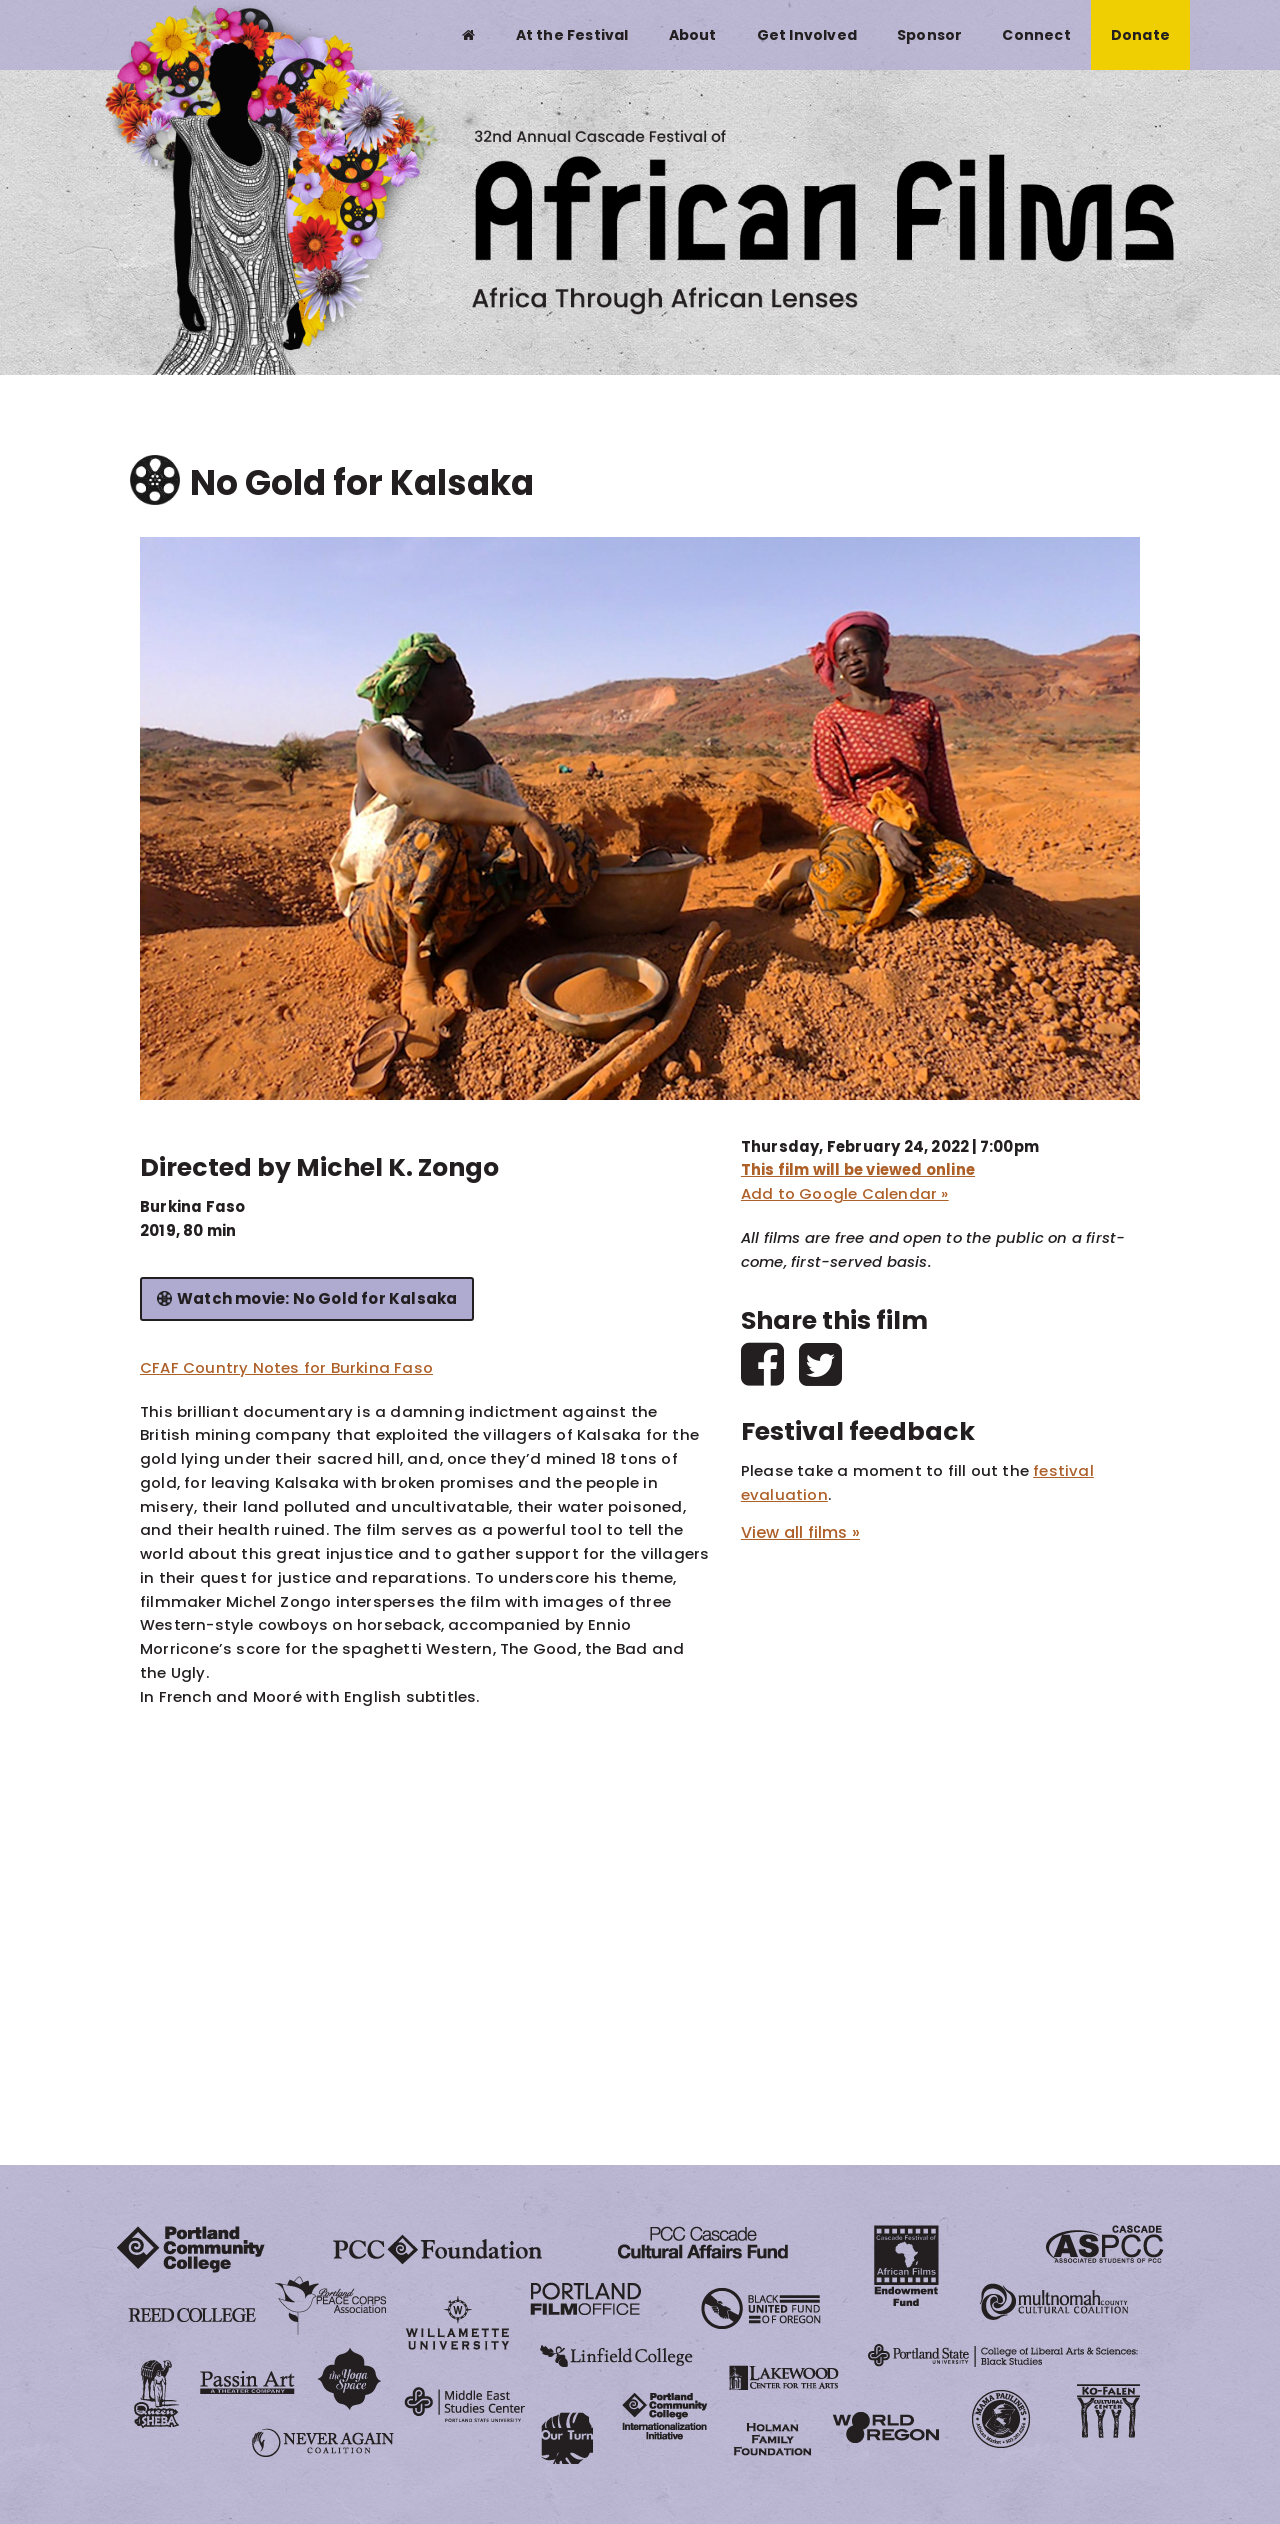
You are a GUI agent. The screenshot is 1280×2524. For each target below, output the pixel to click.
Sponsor (929, 35)
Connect (1036, 35)
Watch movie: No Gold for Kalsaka (317, 1298)
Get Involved (807, 35)
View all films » (800, 1532)
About (693, 35)
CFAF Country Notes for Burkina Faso (286, 1367)
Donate (1140, 35)
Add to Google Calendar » (845, 1193)
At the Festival (572, 35)
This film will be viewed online (858, 1169)
